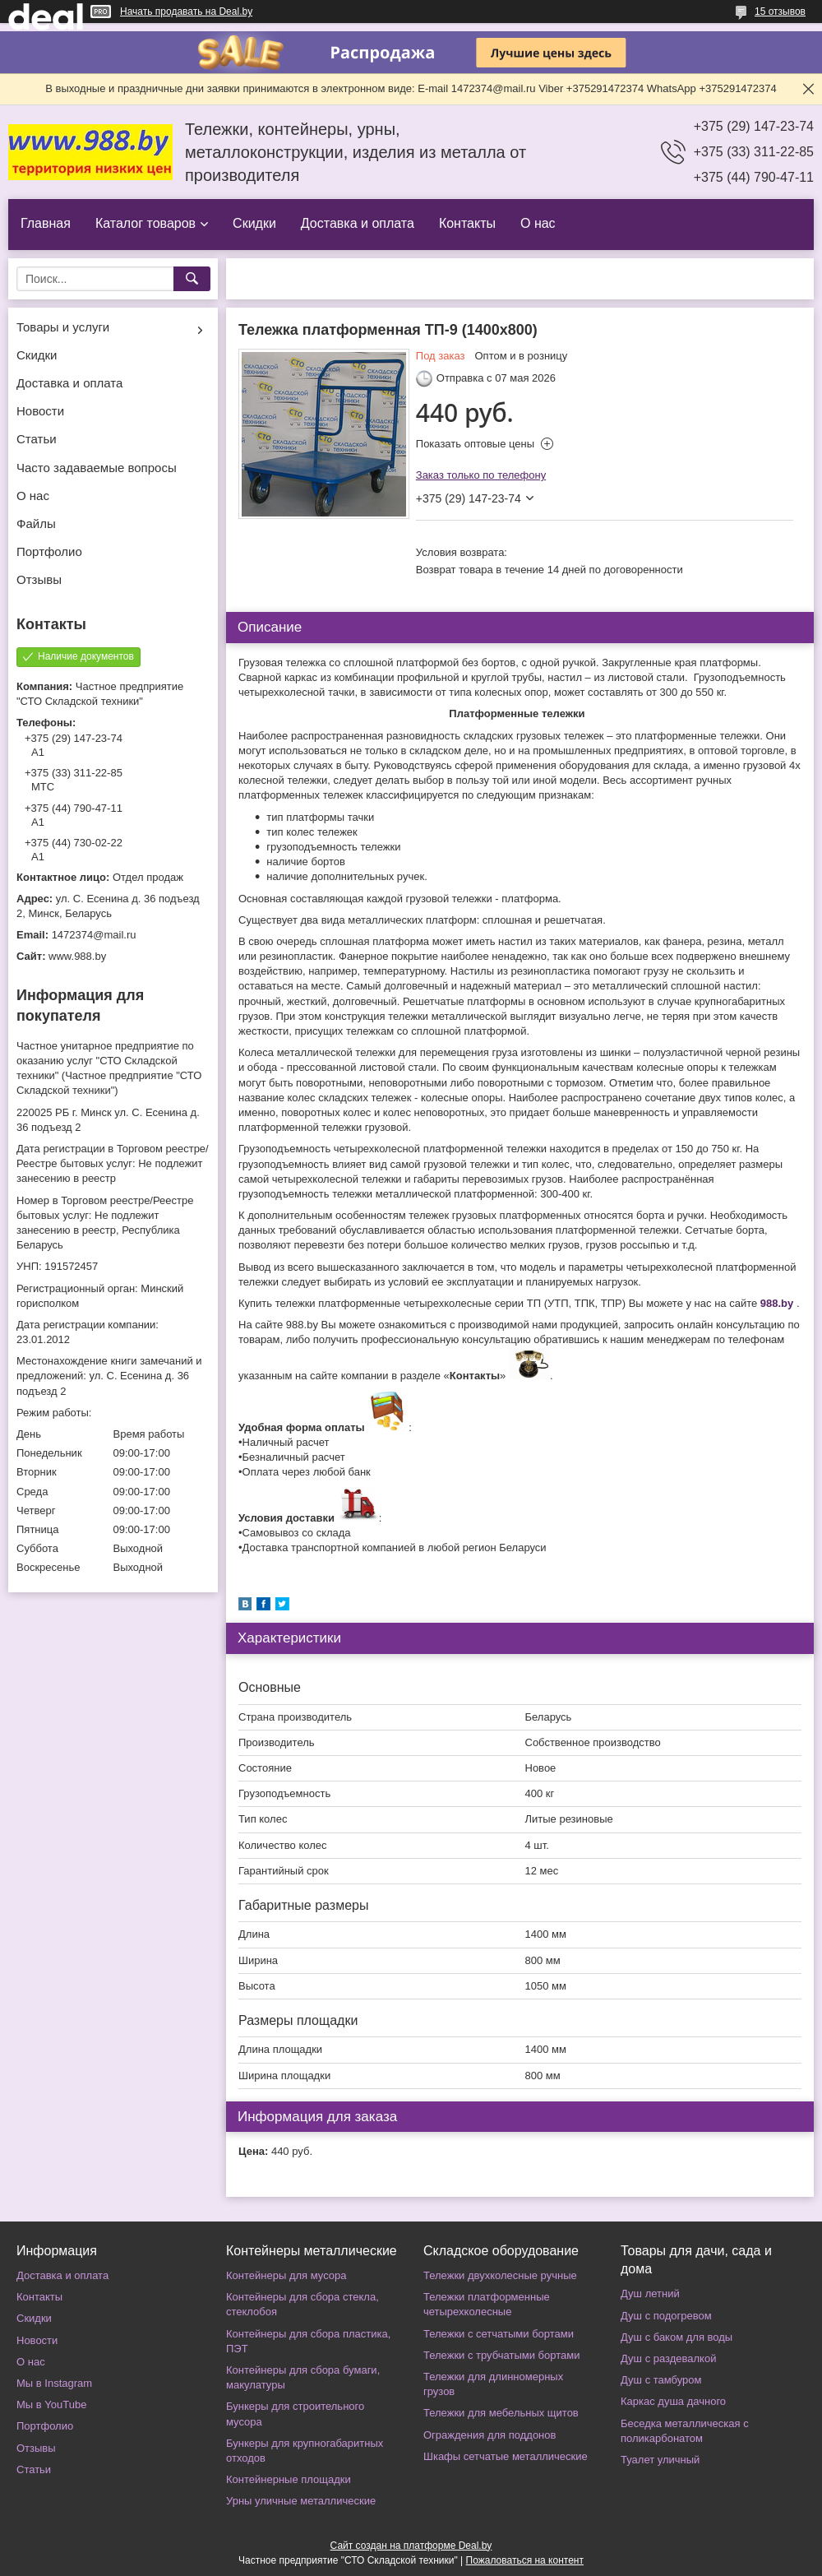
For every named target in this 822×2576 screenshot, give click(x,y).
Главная (46, 223)
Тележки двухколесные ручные (500, 2275)
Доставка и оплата (357, 223)
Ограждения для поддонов (489, 2435)
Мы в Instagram (54, 2383)
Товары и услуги (62, 327)
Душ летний (650, 2293)
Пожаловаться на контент (525, 2560)
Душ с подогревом (666, 2316)
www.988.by (77, 956)
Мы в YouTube (51, 2404)
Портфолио (49, 551)
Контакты (467, 223)
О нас (538, 223)
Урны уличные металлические (301, 2501)
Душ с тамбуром (661, 2380)
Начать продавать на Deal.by (186, 11)
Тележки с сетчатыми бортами (498, 2334)
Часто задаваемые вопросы (96, 468)
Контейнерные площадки (288, 2479)
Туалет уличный (660, 2459)
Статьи (36, 439)
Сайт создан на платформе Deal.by (411, 2545)
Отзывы (39, 579)
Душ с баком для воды (676, 2337)
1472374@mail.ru (94, 935)
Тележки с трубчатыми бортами (501, 2355)
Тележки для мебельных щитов (501, 2413)
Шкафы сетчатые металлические (505, 2456)
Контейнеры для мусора (286, 2275)
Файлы (36, 523)
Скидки (254, 223)
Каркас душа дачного (673, 2401)
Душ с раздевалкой (668, 2358)
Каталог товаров (145, 223)
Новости (40, 411)
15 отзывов (780, 11)
